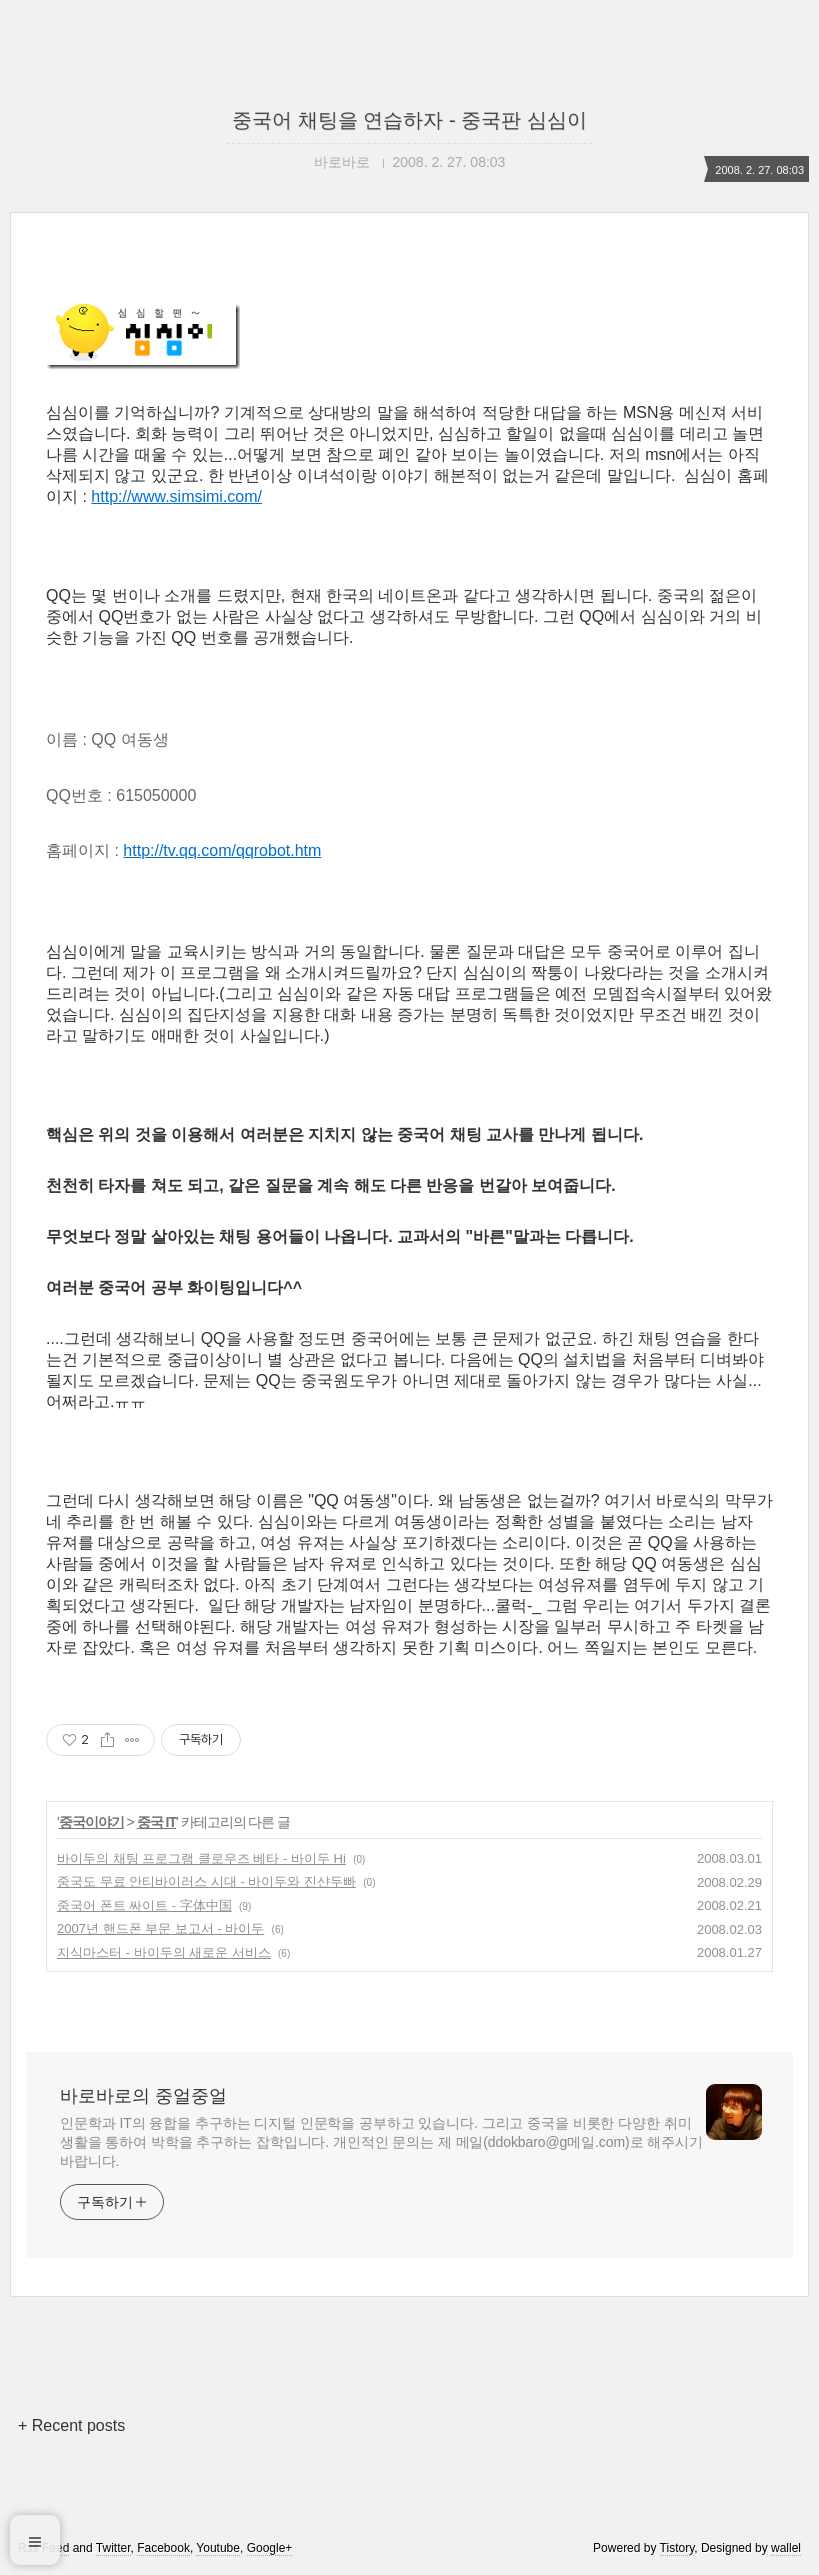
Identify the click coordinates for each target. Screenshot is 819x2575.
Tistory (677, 2548)
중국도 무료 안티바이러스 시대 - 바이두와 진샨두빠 (206, 1881)
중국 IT (156, 1822)
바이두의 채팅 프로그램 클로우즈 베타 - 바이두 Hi (201, 1858)
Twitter (113, 2548)
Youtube (218, 2548)
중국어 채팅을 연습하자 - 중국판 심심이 (409, 120)
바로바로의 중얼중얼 (143, 2096)
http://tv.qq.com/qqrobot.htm (222, 850)
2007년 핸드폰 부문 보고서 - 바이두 (160, 1928)
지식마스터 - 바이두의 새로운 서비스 (164, 1952)
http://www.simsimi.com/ (176, 496)
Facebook (163, 2548)
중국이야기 (91, 1822)
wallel (786, 2548)
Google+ (270, 2548)
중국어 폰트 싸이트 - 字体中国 (144, 1905)
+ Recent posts (71, 2425)
